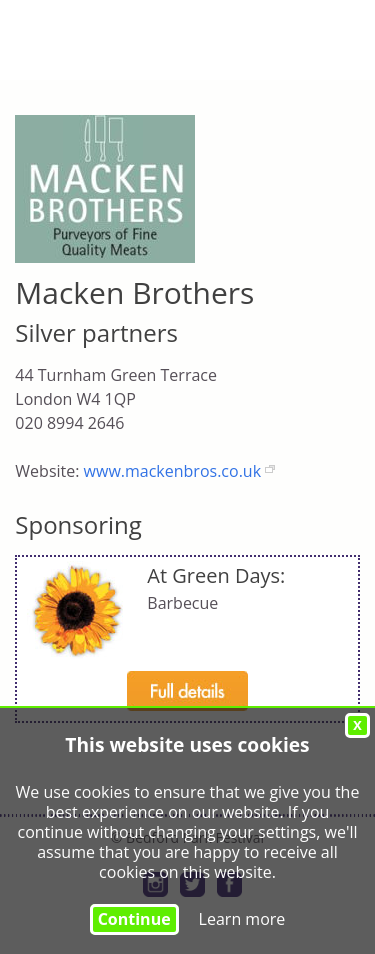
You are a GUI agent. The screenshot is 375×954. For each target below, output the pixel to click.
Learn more (242, 919)
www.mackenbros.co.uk (172, 471)
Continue (134, 919)
